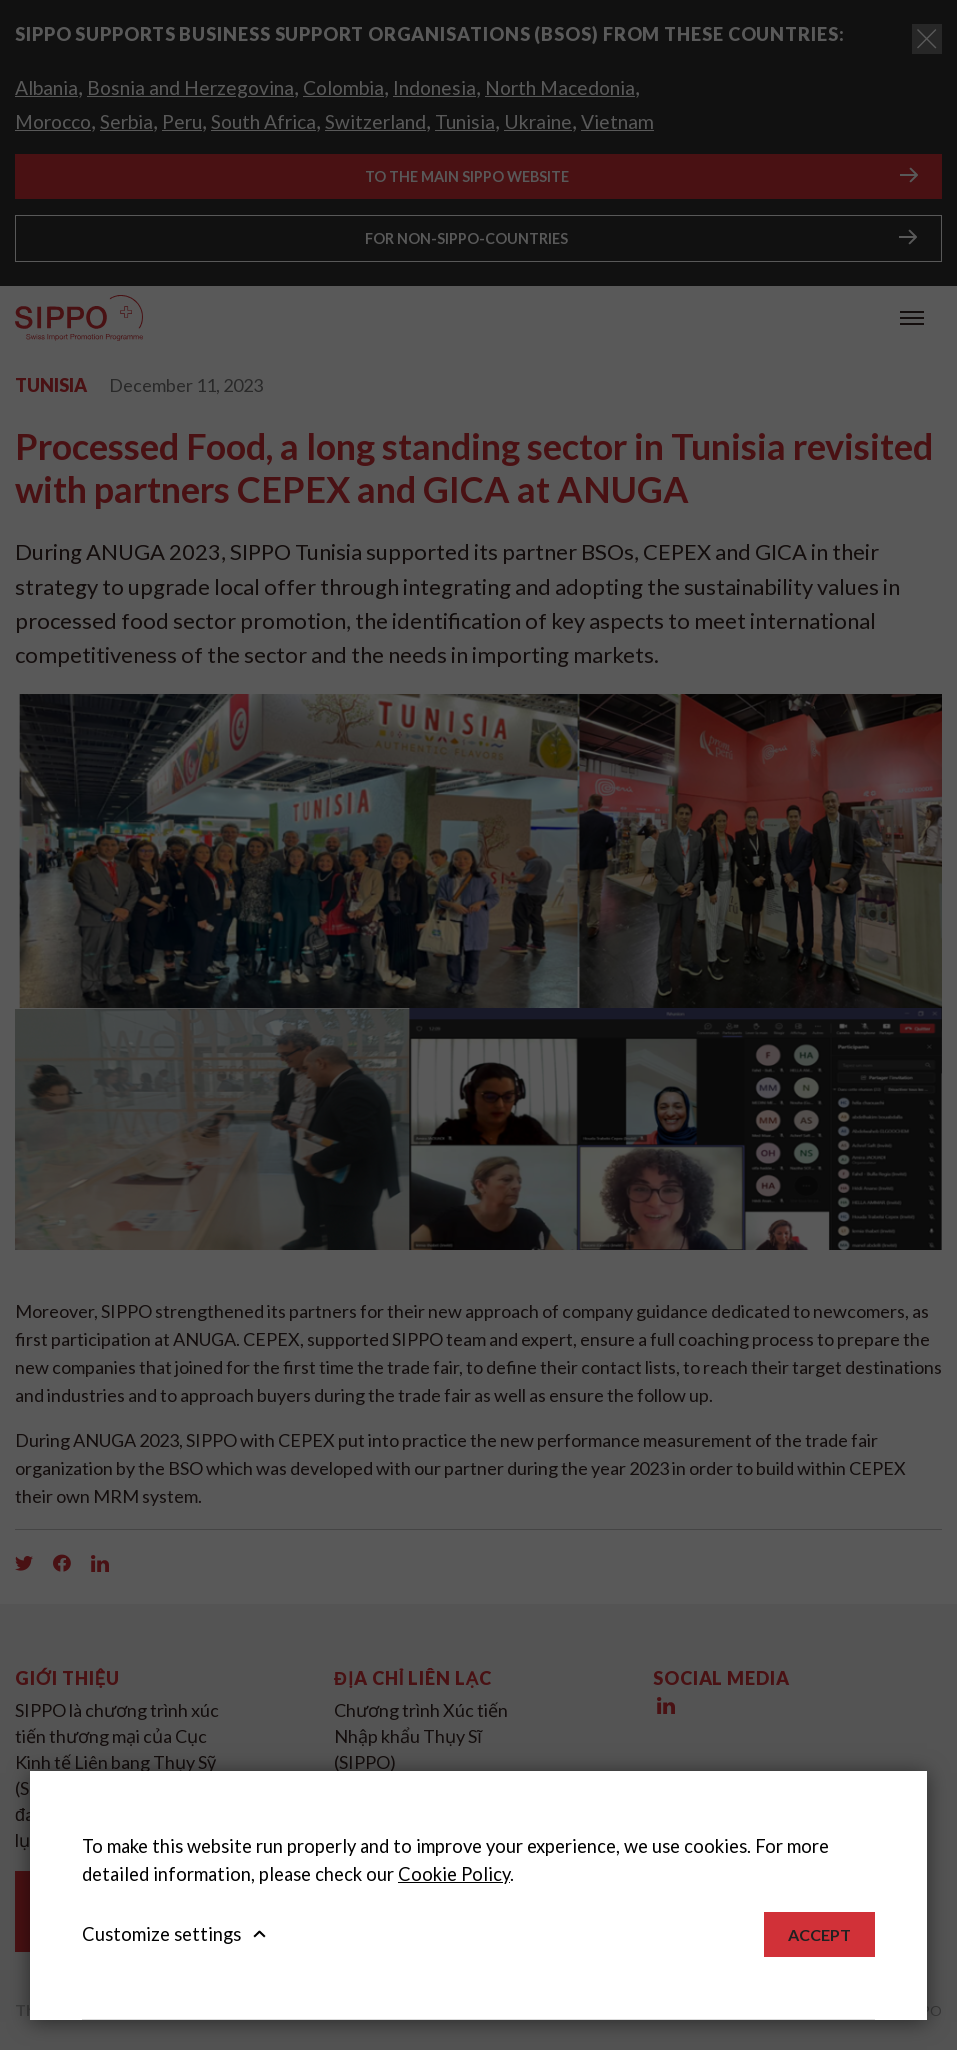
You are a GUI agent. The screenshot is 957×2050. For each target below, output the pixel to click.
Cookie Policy (454, 1874)
